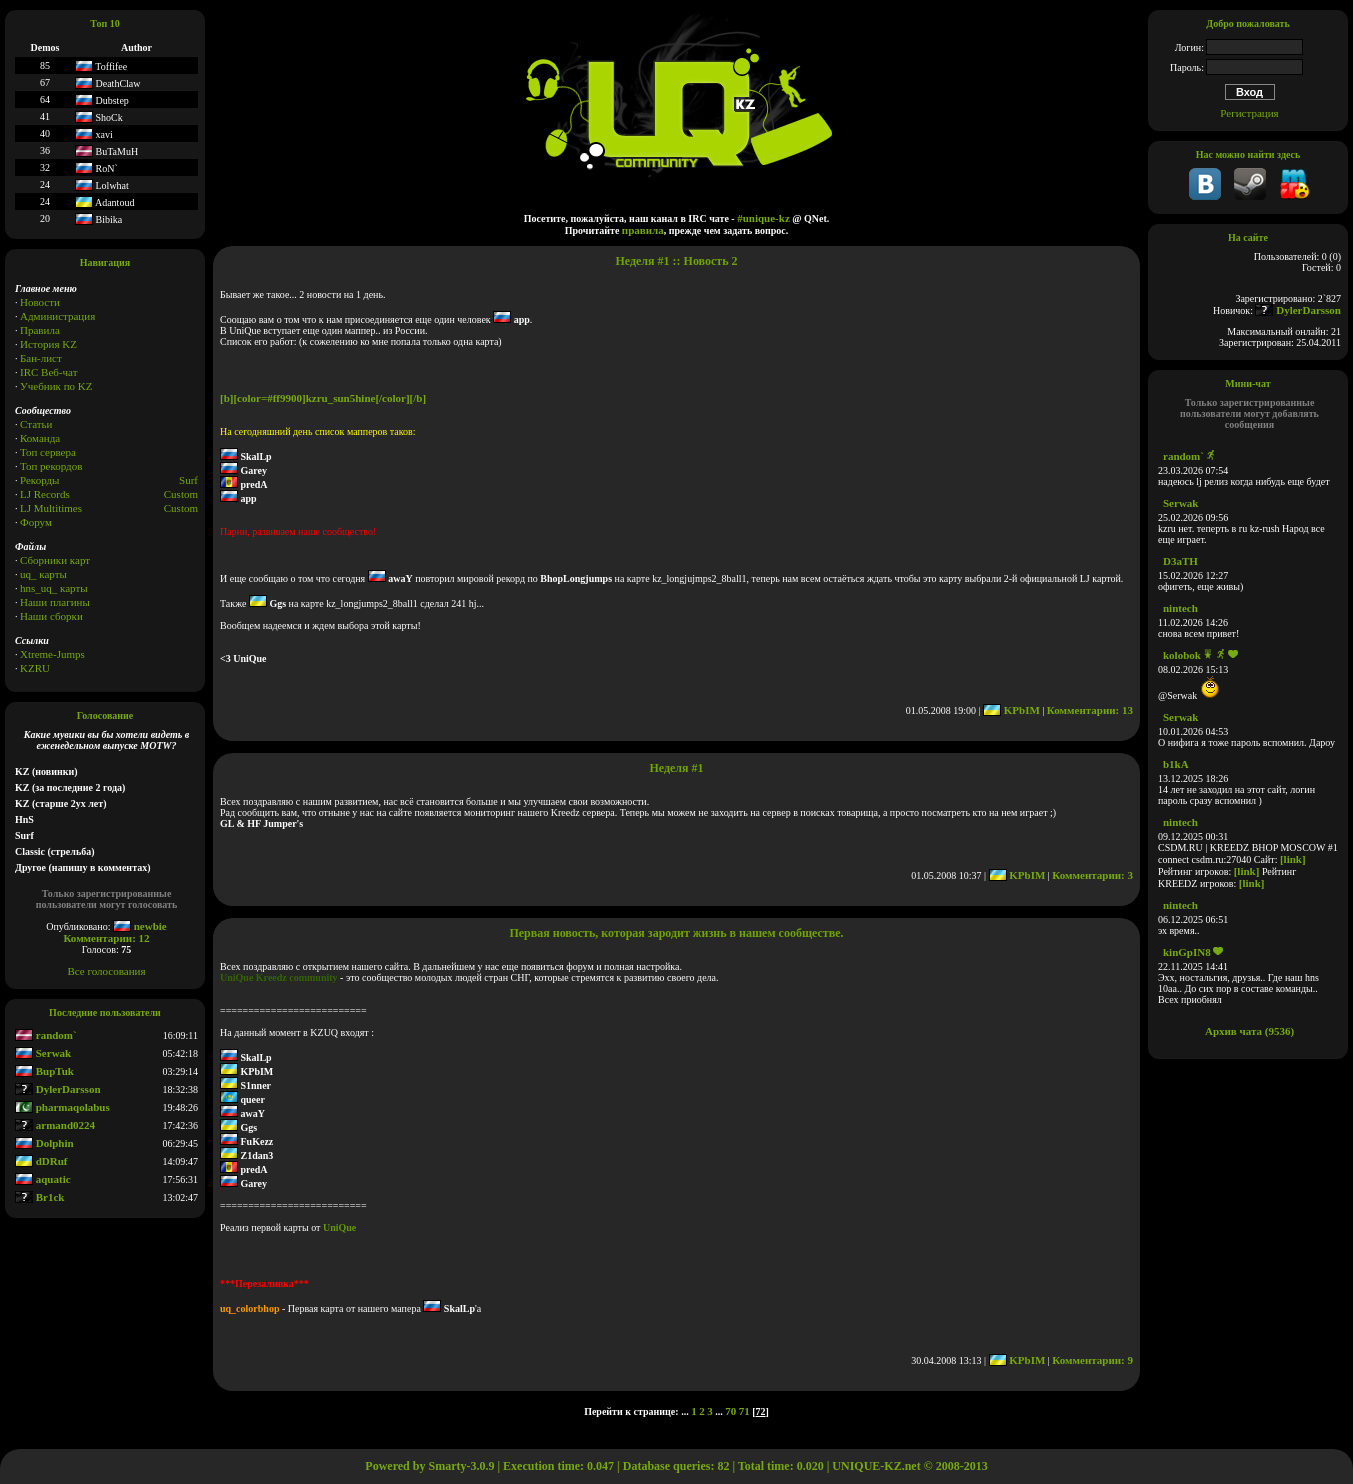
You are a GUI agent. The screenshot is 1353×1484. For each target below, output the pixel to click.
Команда (40, 438)
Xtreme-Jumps (52, 654)
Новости (40, 302)
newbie (140, 926)
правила (643, 230)
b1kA (1176, 764)
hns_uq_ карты (54, 588)
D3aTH (1180, 561)
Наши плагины (55, 602)
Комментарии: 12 (106, 938)
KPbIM (1011, 710)
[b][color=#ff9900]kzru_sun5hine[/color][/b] (323, 398)
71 (744, 1411)
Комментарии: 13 (1090, 710)
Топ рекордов (51, 466)
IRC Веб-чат (49, 372)
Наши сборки (51, 616)
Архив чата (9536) (1249, 1031)
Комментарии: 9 (1092, 1360)
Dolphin (44, 1143)
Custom (181, 494)
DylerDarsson (58, 1089)
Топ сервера (48, 452)
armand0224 (55, 1125)
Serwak (43, 1053)
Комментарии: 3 (1092, 875)
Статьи (36, 424)
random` (46, 1035)
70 (730, 1411)
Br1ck (39, 1197)
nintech (1180, 608)
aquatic (43, 1179)
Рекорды (39, 480)
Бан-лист (41, 358)
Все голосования (107, 971)
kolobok (1182, 655)
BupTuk (44, 1071)
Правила (40, 330)
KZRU (35, 668)
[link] (1293, 859)
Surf (188, 480)
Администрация (57, 316)
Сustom (181, 508)
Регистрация (1249, 113)
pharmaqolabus (62, 1107)
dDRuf (41, 1161)
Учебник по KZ (56, 386)
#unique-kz (763, 218)
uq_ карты (43, 574)
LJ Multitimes (51, 508)
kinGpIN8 (1187, 952)
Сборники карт (55, 560)
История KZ (48, 344)
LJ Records (45, 494)
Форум (36, 522)
